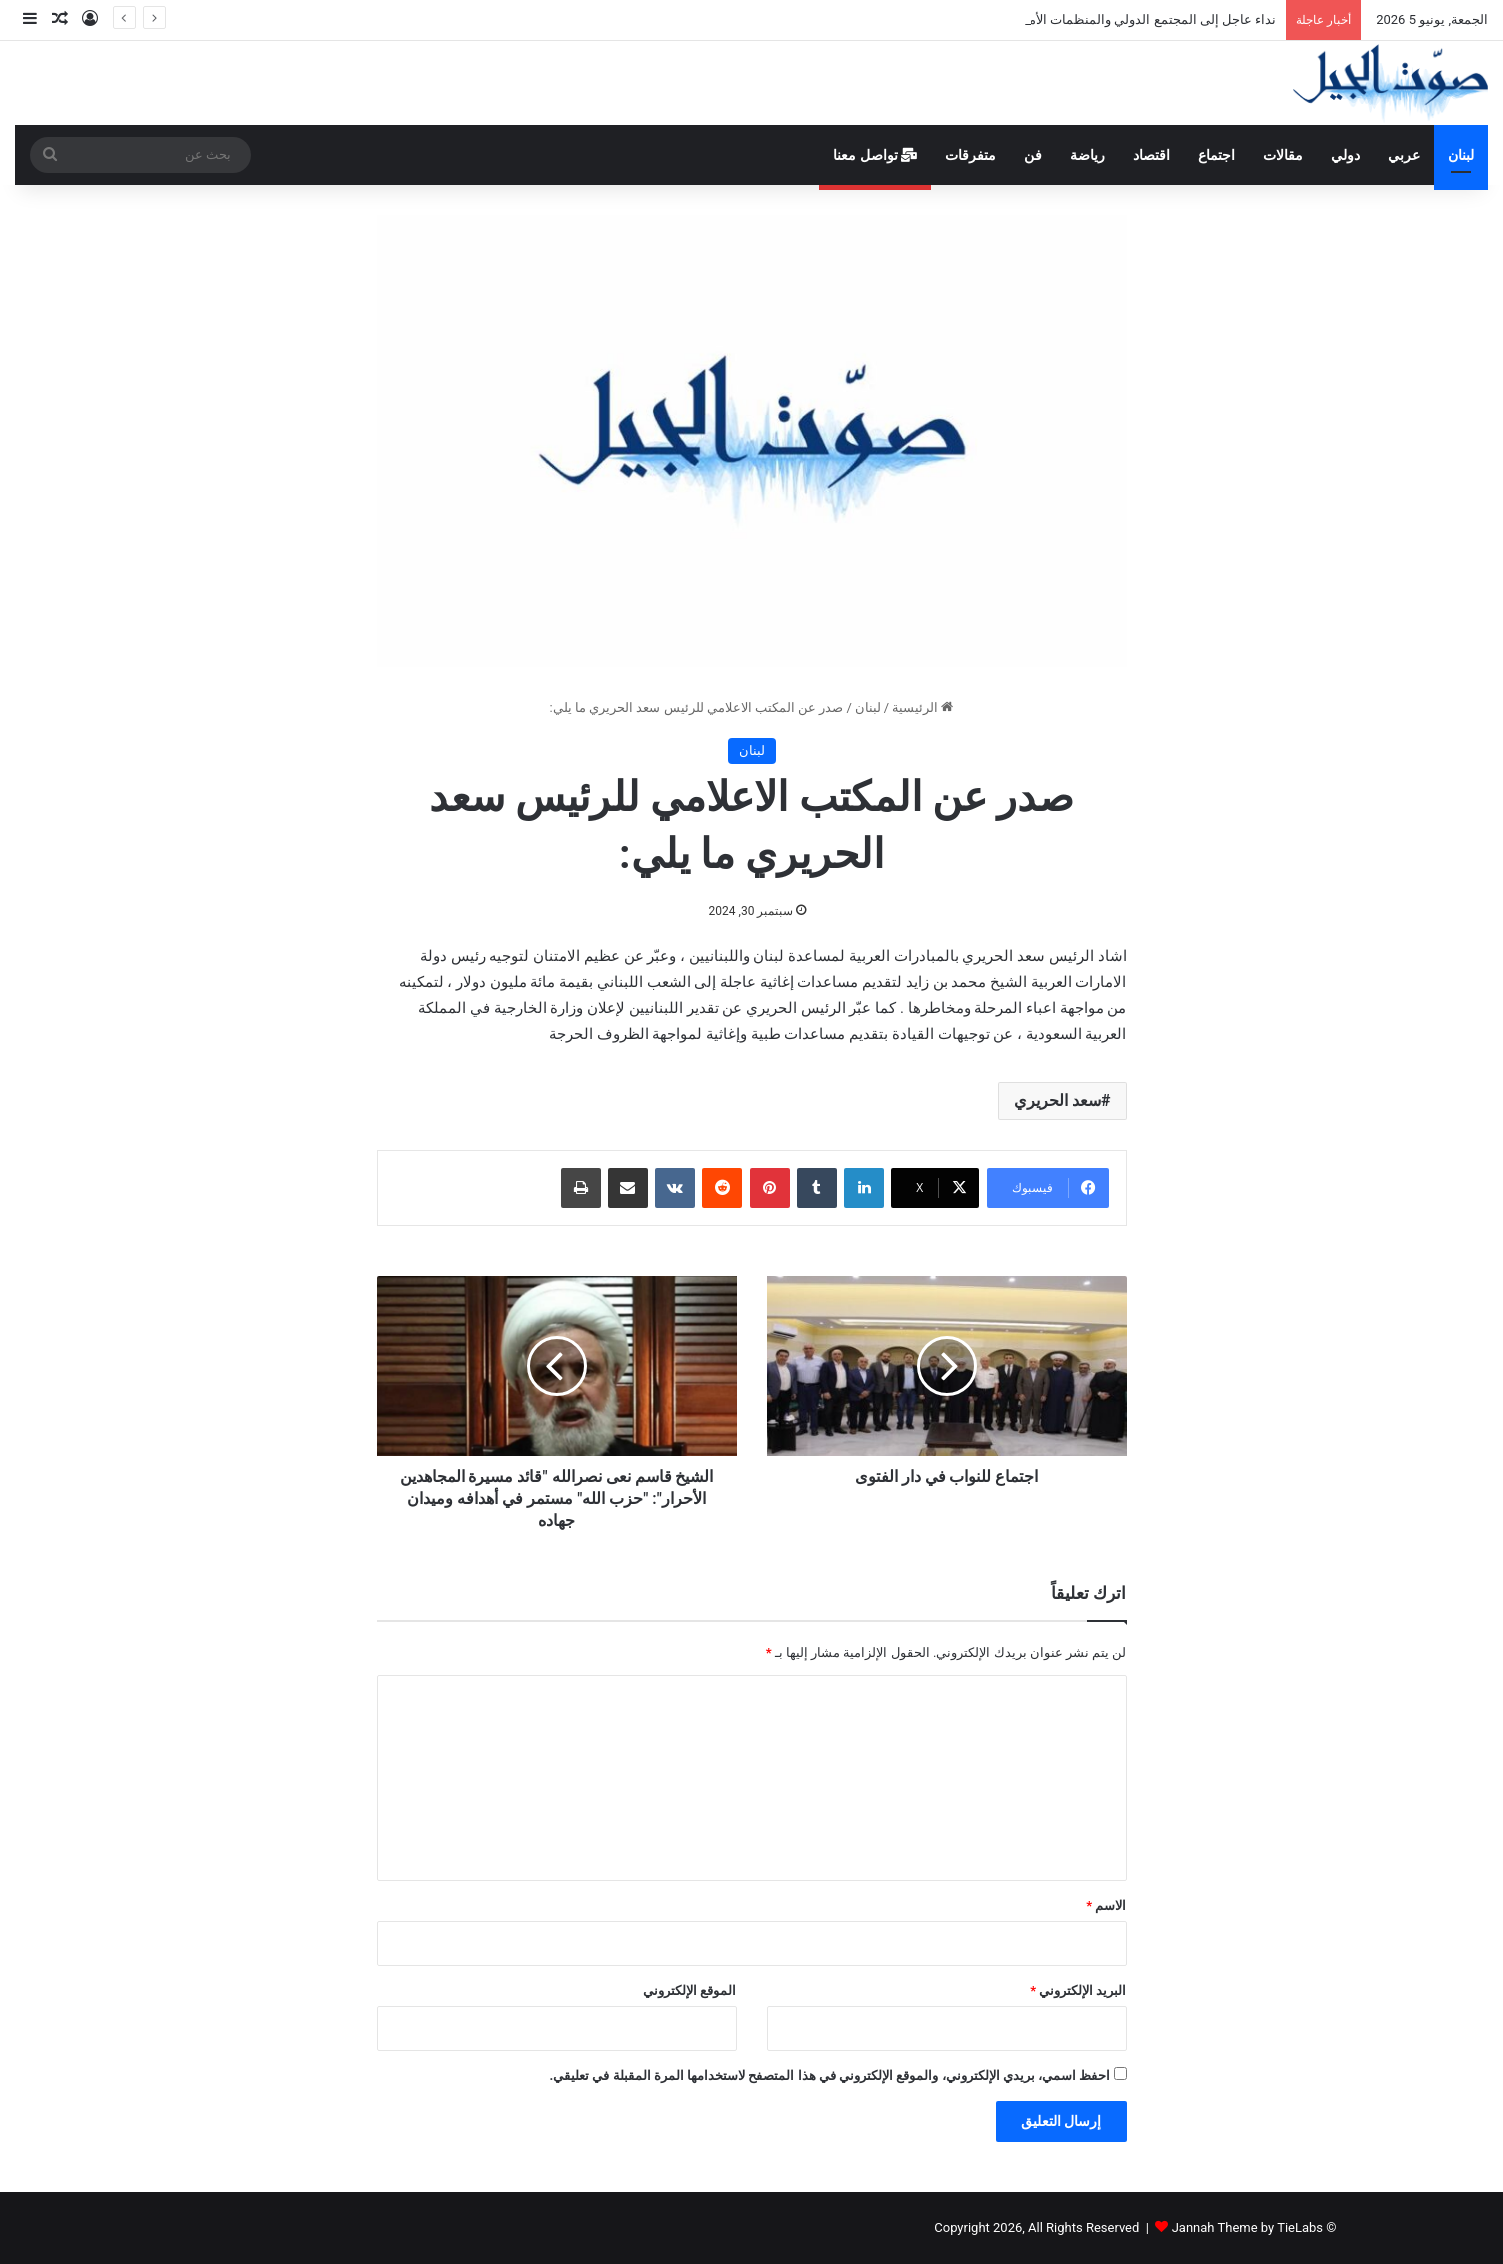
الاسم (1106, 1905)
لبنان (1461, 155)
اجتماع (1216, 155)
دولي (1345, 155)
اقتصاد (1151, 155)
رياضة (1087, 155)
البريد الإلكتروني (1078, 1990)
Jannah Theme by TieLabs (1247, 2227)
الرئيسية (922, 707)
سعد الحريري (1057, 1100)
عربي (1404, 155)
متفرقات (970, 155)
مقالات (1283, 155)
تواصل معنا (875, 155)
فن (1033, 155)
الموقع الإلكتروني (689, 1990)
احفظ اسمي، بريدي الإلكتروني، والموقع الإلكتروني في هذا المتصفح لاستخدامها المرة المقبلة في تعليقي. (829, 2075)
